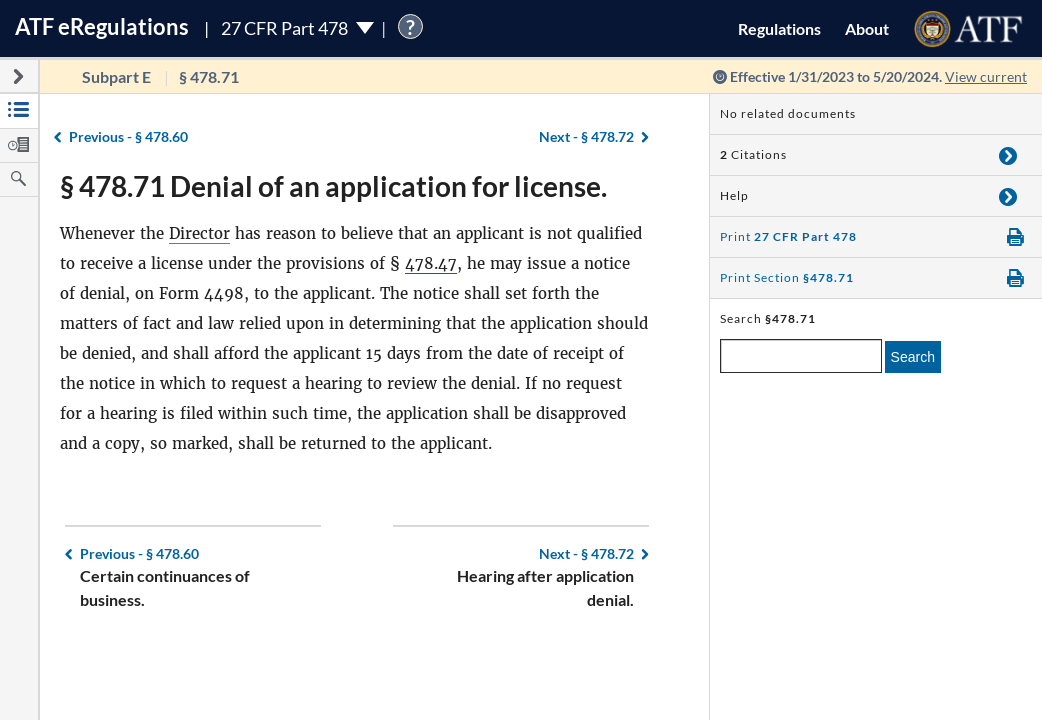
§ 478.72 (586, 136)
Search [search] (913, 357)
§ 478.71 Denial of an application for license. (333, 186)
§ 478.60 (128, 136)
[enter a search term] (801, 356)
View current (986, 76)
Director (199, 233)
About (867, 28)
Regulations (779, 28)
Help (734, 195)
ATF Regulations (102, 26)
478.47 (431, 263)
